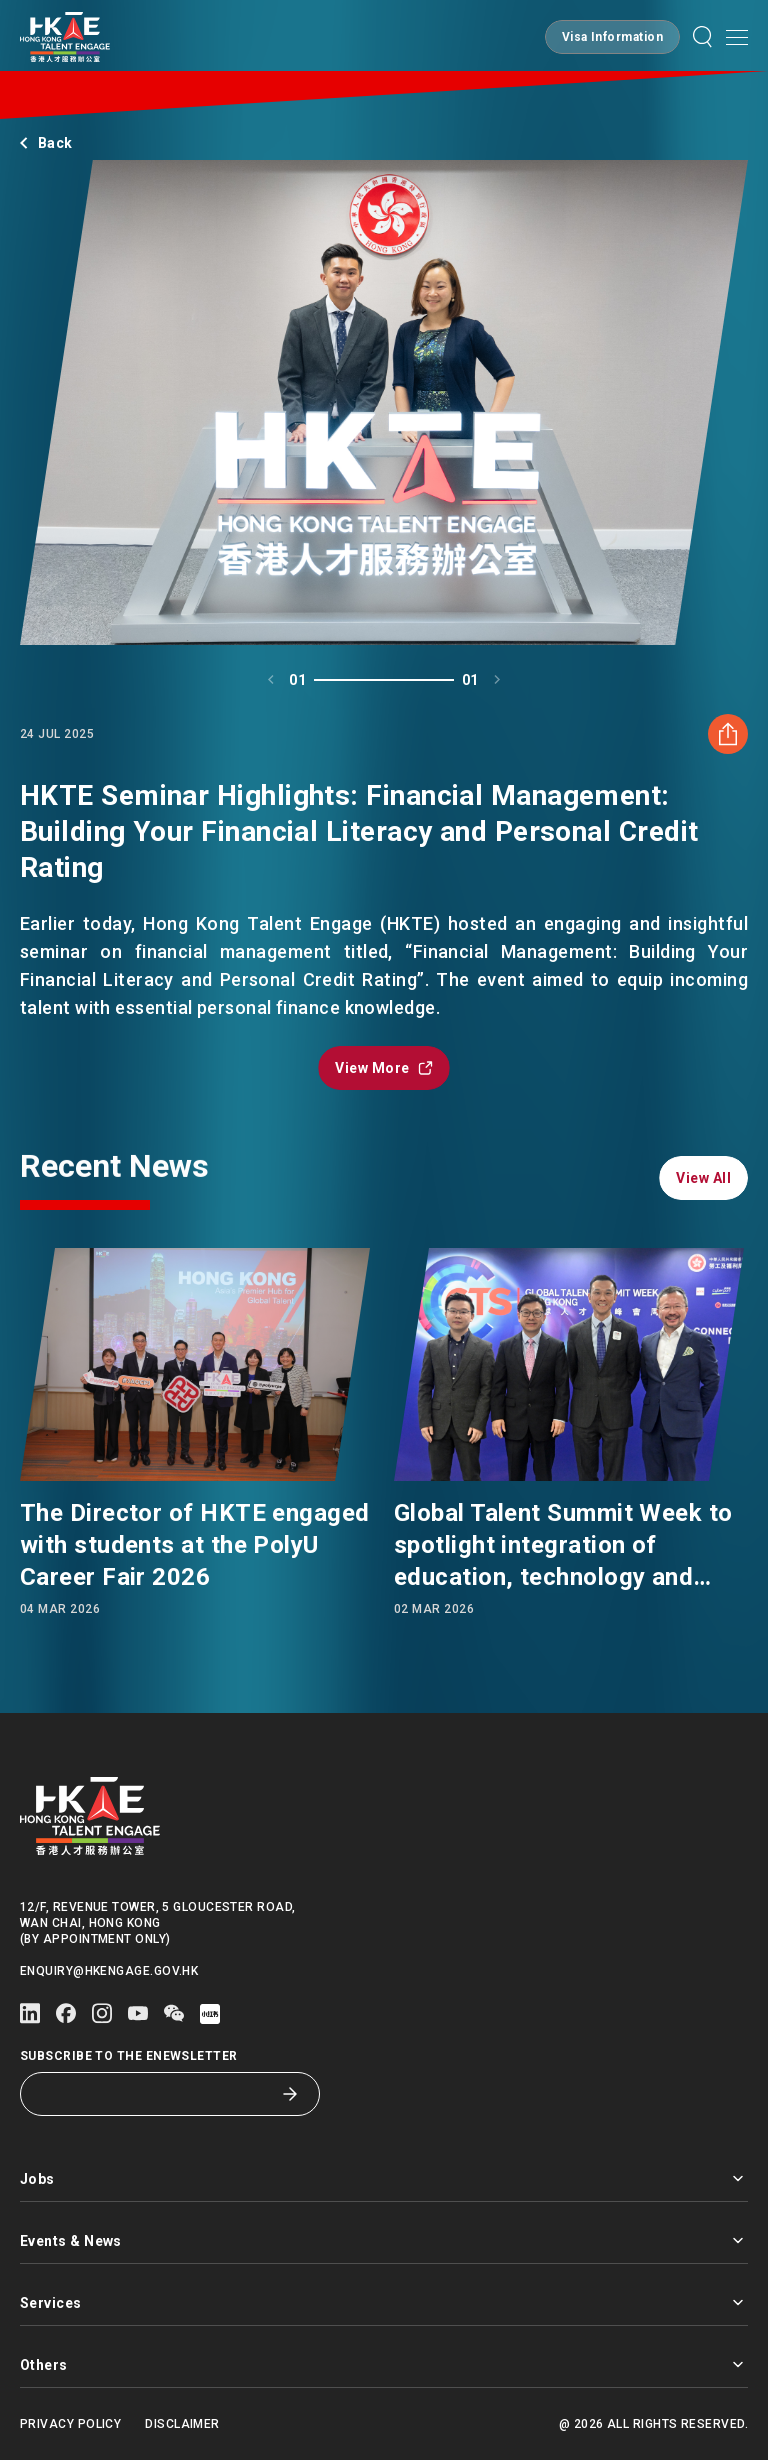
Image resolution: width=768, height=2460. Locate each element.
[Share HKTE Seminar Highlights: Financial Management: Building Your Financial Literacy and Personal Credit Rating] (728, 831)
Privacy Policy (70, 2424)
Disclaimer (182, 2424)
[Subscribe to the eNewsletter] (155, 2094)
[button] (612, 37)
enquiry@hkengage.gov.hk (109, 1971)
